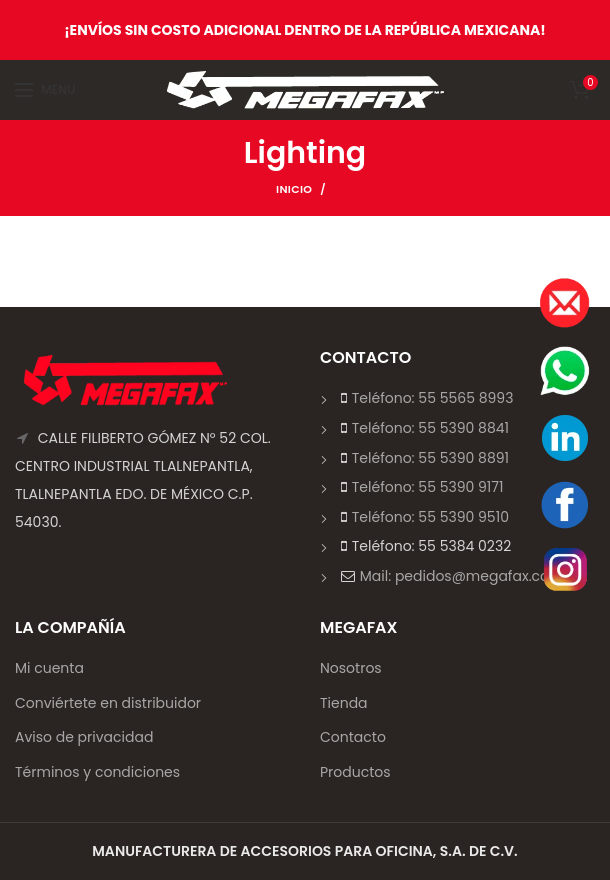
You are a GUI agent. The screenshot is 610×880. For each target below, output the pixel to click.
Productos (355, 772)
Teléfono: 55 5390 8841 (430, 428)
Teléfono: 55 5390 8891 (430, 458)
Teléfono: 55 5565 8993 (433, 398)
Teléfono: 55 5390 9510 (430, 517)
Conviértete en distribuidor (108, 703)
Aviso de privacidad (84, 737)
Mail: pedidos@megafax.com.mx (474, 576)
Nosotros (351, 668)
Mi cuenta (49, 668)
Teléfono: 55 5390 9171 (428, 487)
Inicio (294, 189)
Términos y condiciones (97, 772)
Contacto (353, 737)
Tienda (344, 703)
